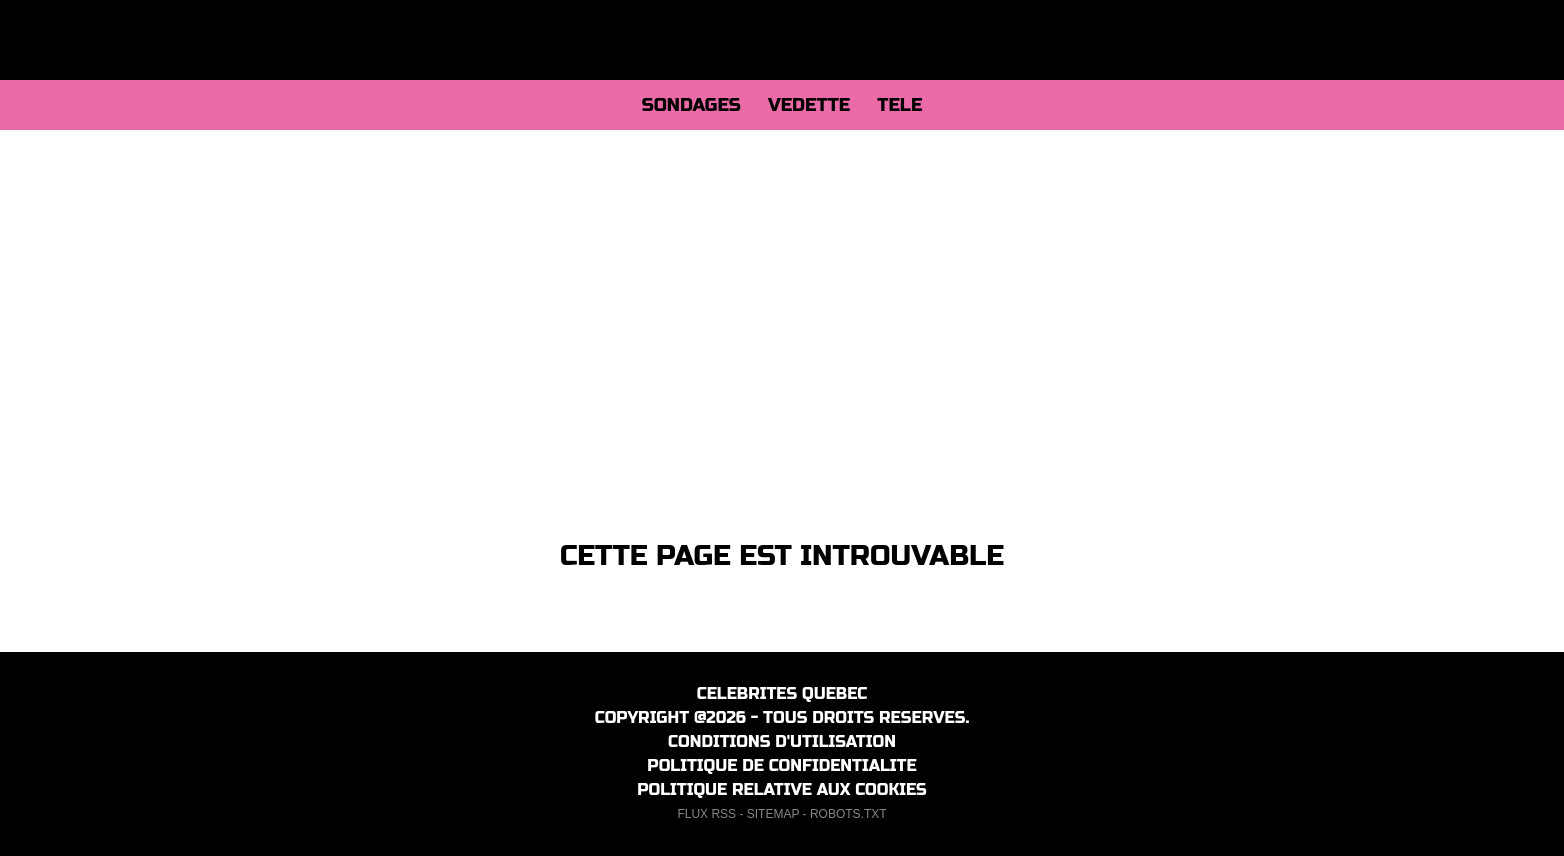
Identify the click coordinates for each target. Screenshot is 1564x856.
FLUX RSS (706, 814)
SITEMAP (773, 814)
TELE (899, 105)
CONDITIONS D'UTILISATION (782, 741)
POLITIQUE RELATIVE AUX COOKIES (782, 789)
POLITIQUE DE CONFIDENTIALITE (781, 765)
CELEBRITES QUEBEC (782, 693)
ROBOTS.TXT (848, 814)
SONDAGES (691, 105)
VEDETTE (809, 105)
